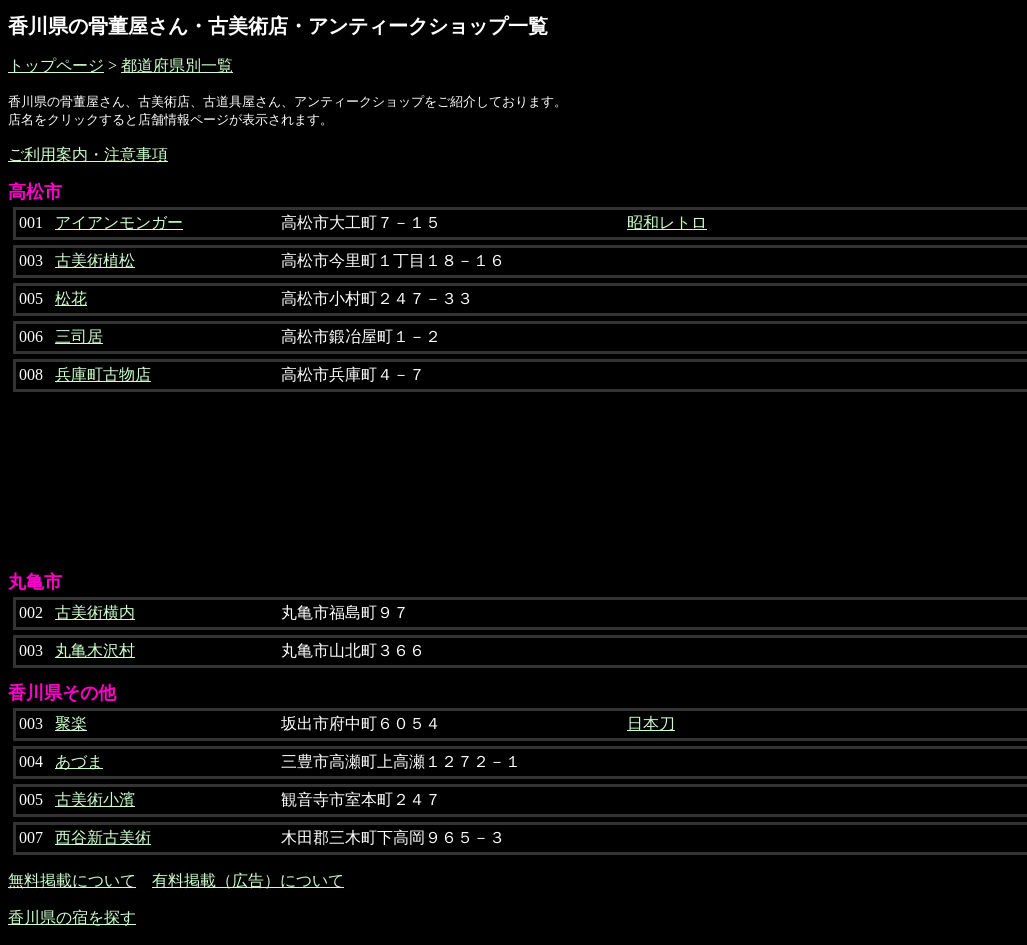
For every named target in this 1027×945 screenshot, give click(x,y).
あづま (79, 761)
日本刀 (651, 723)
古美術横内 (95, 612)
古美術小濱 (95, 799)
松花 (71, 298)
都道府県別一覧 (177, 65)
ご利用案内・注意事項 (88, 154)
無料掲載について (72, 880)
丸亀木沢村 (95, 650)
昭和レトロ (667, 222)
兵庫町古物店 (103, 374)
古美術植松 (95, 260)
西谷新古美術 (103, 837)
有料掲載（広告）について (248, 880)
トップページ (56, 65)
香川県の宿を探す (72, 917)
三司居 (79, 336)
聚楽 (71, 723)
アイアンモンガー (119, 222)
